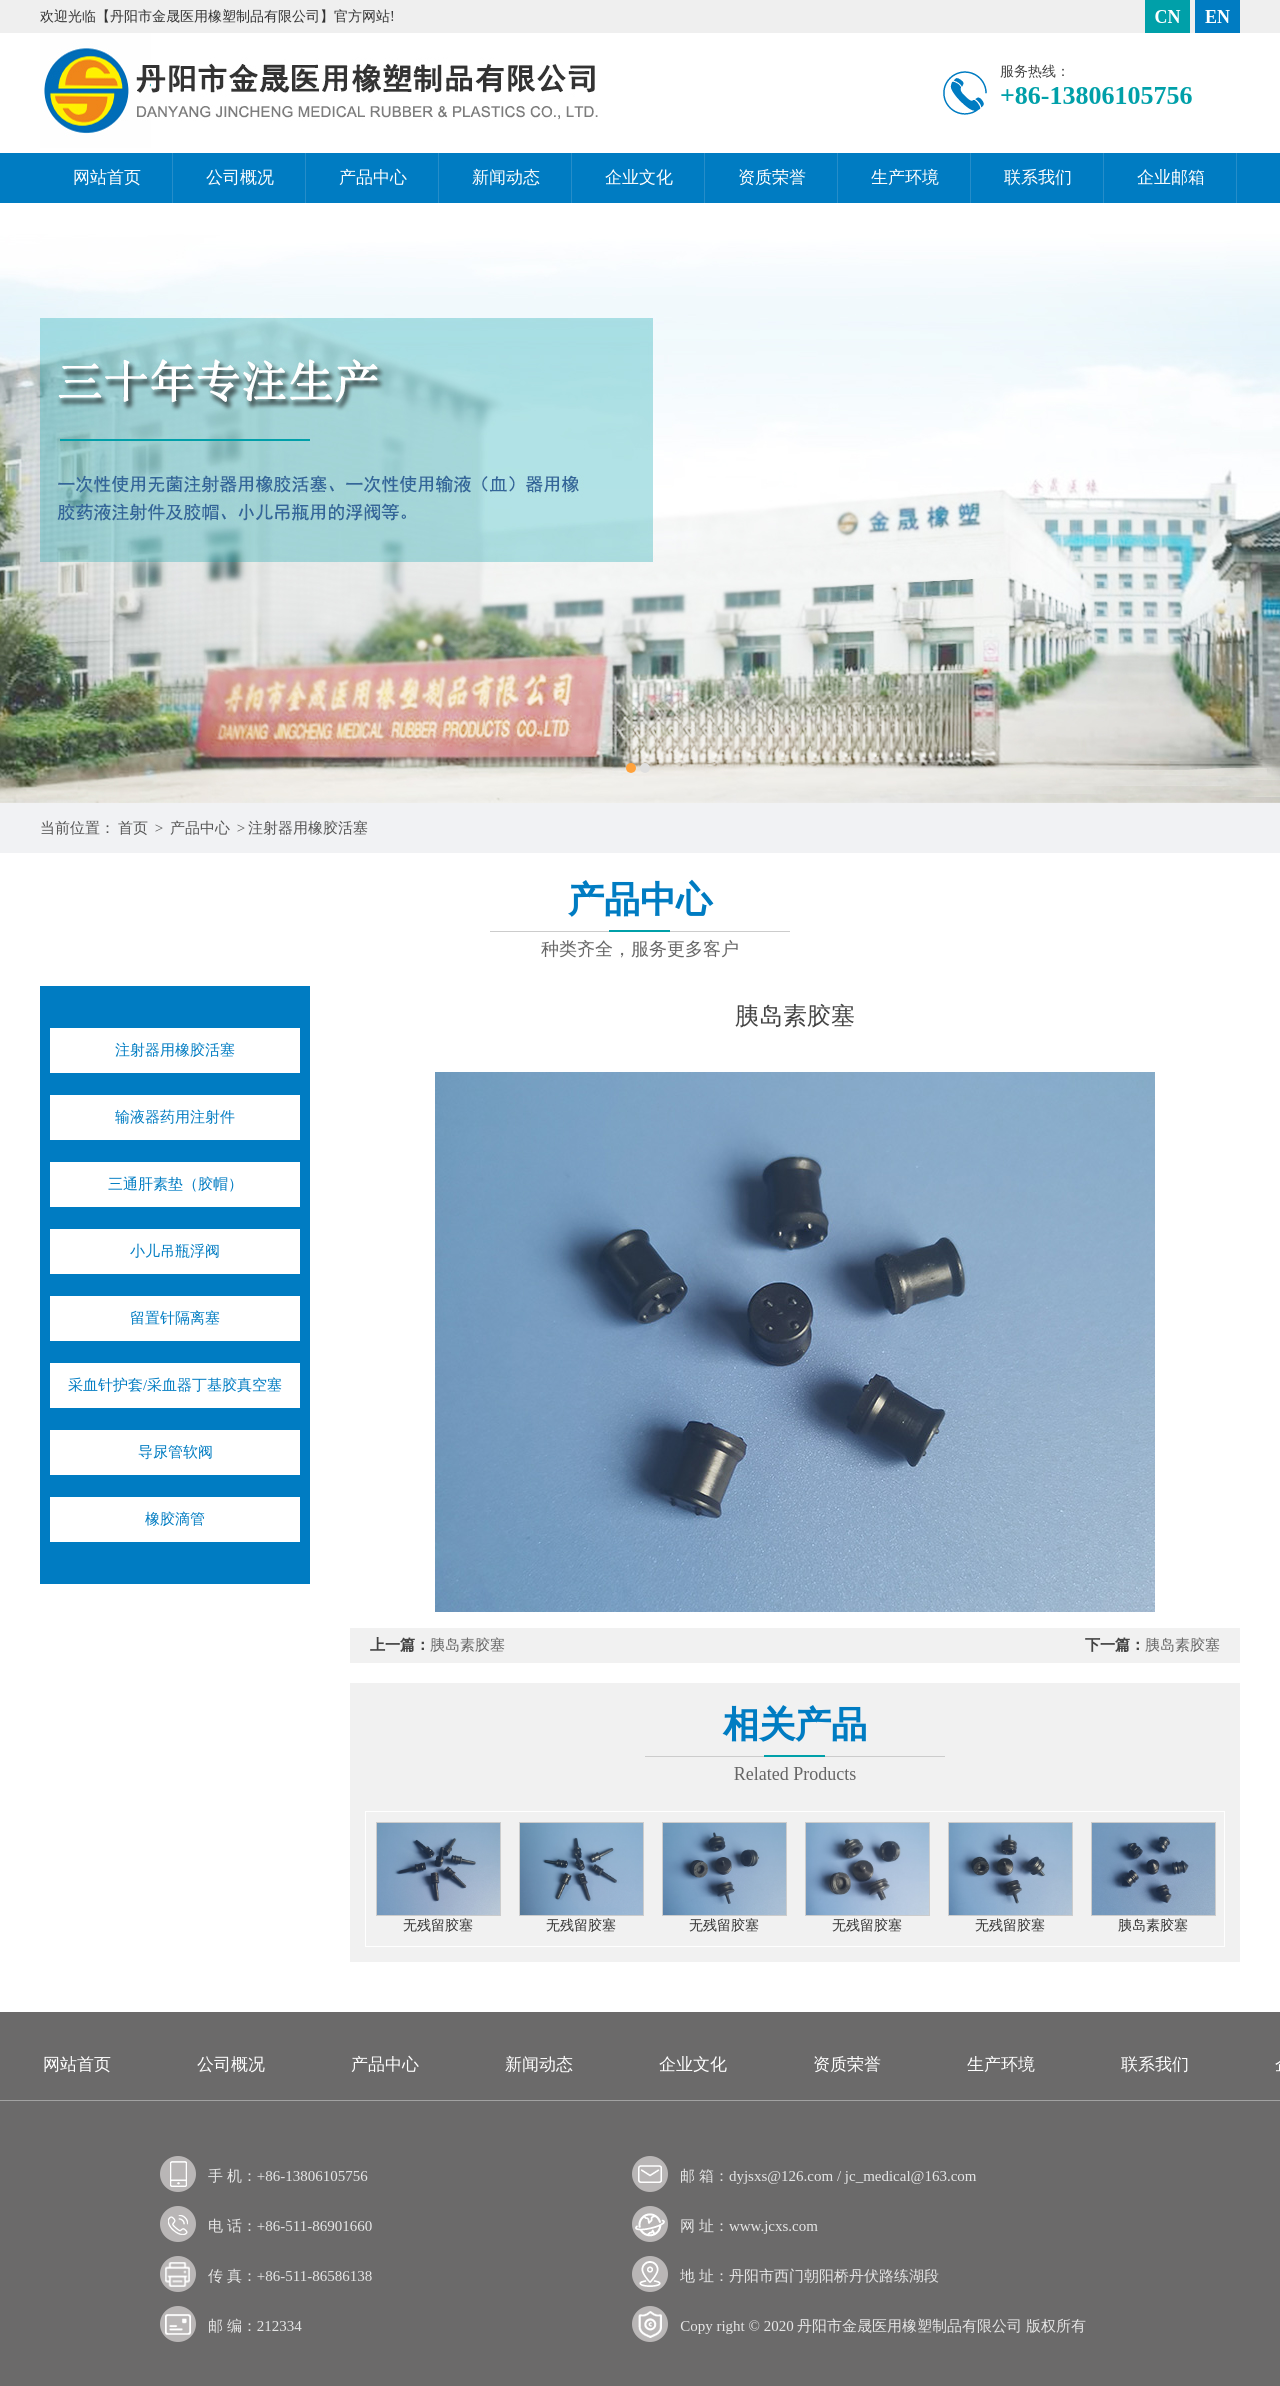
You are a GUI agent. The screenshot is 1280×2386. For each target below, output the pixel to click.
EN (1217, 17)
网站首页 (107, 177)
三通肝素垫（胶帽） (175, 1184)
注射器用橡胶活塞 (308, 828)
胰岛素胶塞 (467, 1645)
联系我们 (1038, 177)
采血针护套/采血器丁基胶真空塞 (175, 1385)
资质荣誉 (772, 177)
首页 (133, 828)
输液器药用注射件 (175, 1117)
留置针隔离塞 (175, 1318)
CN (1168, 17)
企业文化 (639, 177)
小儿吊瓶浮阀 (175, 1251)
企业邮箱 (1171, 177)
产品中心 (373, 177)
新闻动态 (506, 177)
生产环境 (905, 177)
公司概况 (240, 177)
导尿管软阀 (175, 1452)
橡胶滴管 (175, 1519)
